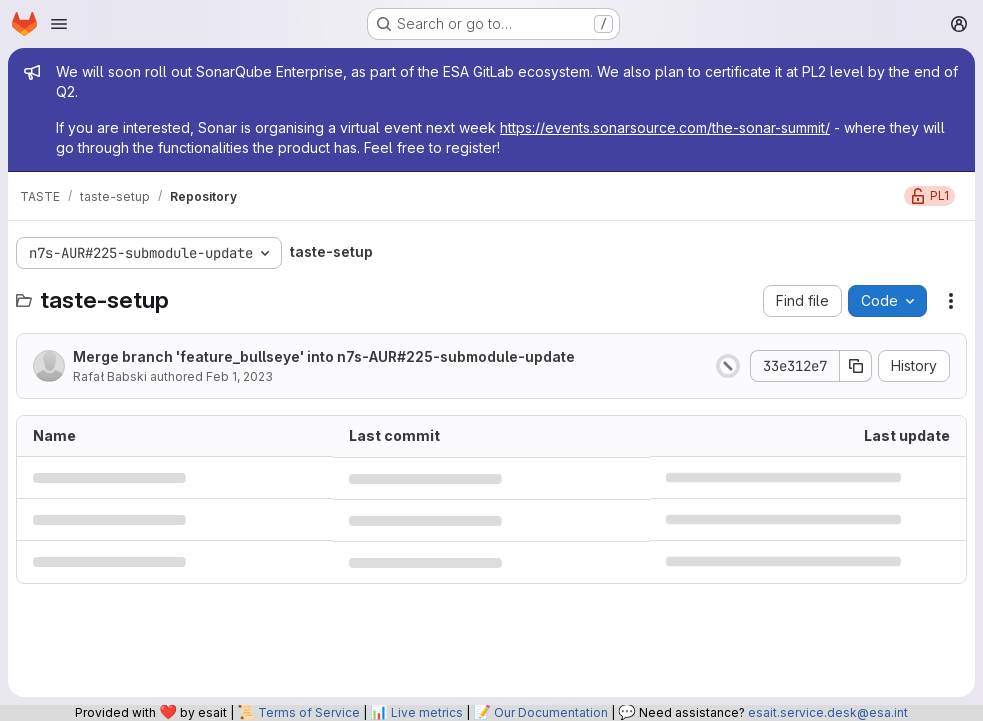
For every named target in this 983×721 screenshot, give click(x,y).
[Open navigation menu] (59, 24)
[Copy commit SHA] (856, 366)
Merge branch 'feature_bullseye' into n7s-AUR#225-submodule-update (324, 356)
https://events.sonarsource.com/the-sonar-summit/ (665, 127)
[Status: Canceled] (728, 366)
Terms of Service (309, 712)
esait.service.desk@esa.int (828, 712)
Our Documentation (551, 712)
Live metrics (427, 712)
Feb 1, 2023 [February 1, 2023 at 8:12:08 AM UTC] (239, 376)
